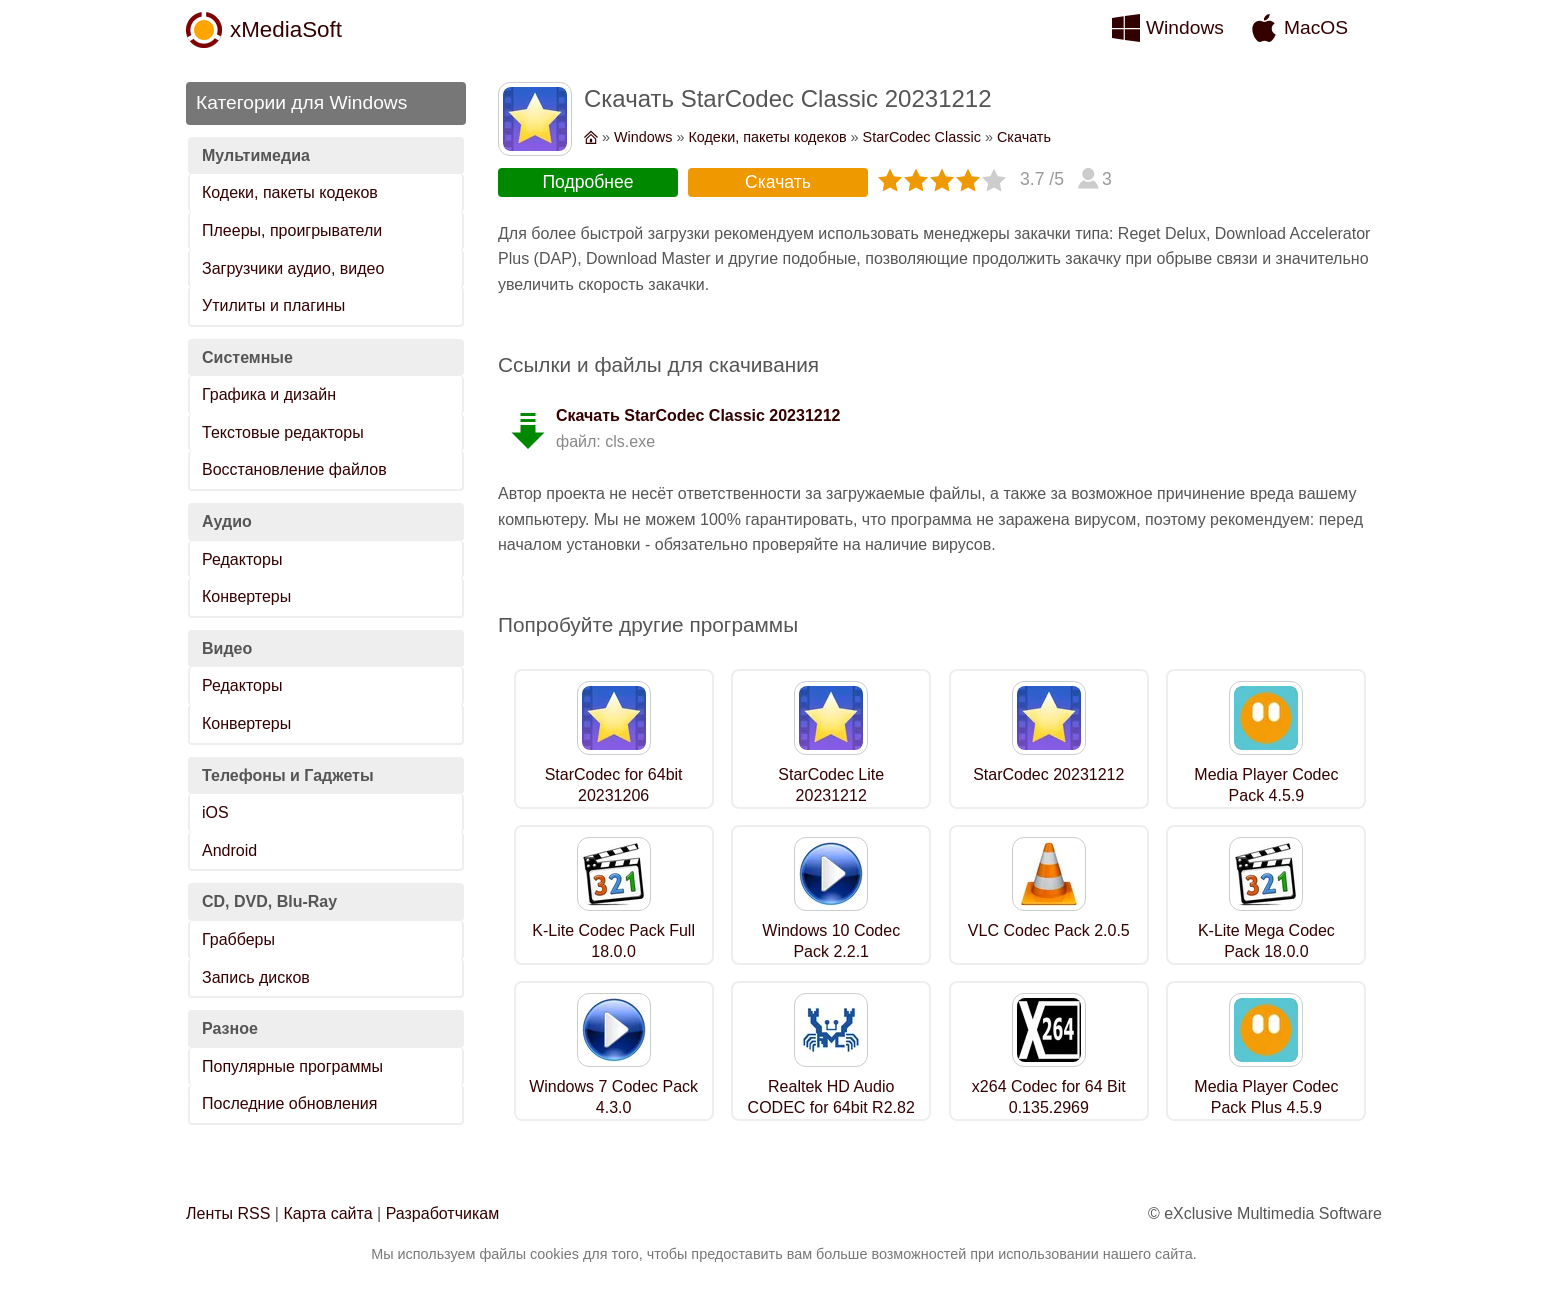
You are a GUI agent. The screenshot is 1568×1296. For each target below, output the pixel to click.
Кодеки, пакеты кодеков (290, 192)
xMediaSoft (286, 29)
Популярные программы (292, 1066)
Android (229, 850)
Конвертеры (246, 596)
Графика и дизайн (269, 394)
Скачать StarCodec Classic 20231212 (698, 415)
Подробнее (587, 182)
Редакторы (242, 559)
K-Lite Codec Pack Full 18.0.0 (613, 941)
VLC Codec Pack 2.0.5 (1049, 930)
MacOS (1316, 27)
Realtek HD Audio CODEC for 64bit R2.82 (831, 1097)
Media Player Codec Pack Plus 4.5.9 (1266, 1097)
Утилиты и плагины (273, 305)
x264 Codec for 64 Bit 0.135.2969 (1049, 1097)
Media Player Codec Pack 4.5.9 (1266, 785)
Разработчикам (443, 1213)
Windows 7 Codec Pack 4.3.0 (613, 1097)
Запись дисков (256, 977)
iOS (215, 812)
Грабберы (238, 939)
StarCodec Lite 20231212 (831, 785)
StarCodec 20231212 (1048, 774)
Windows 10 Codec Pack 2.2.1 (831, 941)
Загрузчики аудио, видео (293, 268)
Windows (1185, 27)
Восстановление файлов (294, 469)
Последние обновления (289, 1103)
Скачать (1024, 137)
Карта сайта (327, 1213)
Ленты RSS (228, 1213)
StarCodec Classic (922, 137)
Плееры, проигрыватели (292, 230)
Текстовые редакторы (283, 432)
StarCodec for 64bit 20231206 (614, 785)
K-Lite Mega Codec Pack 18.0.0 (1266, 941)
